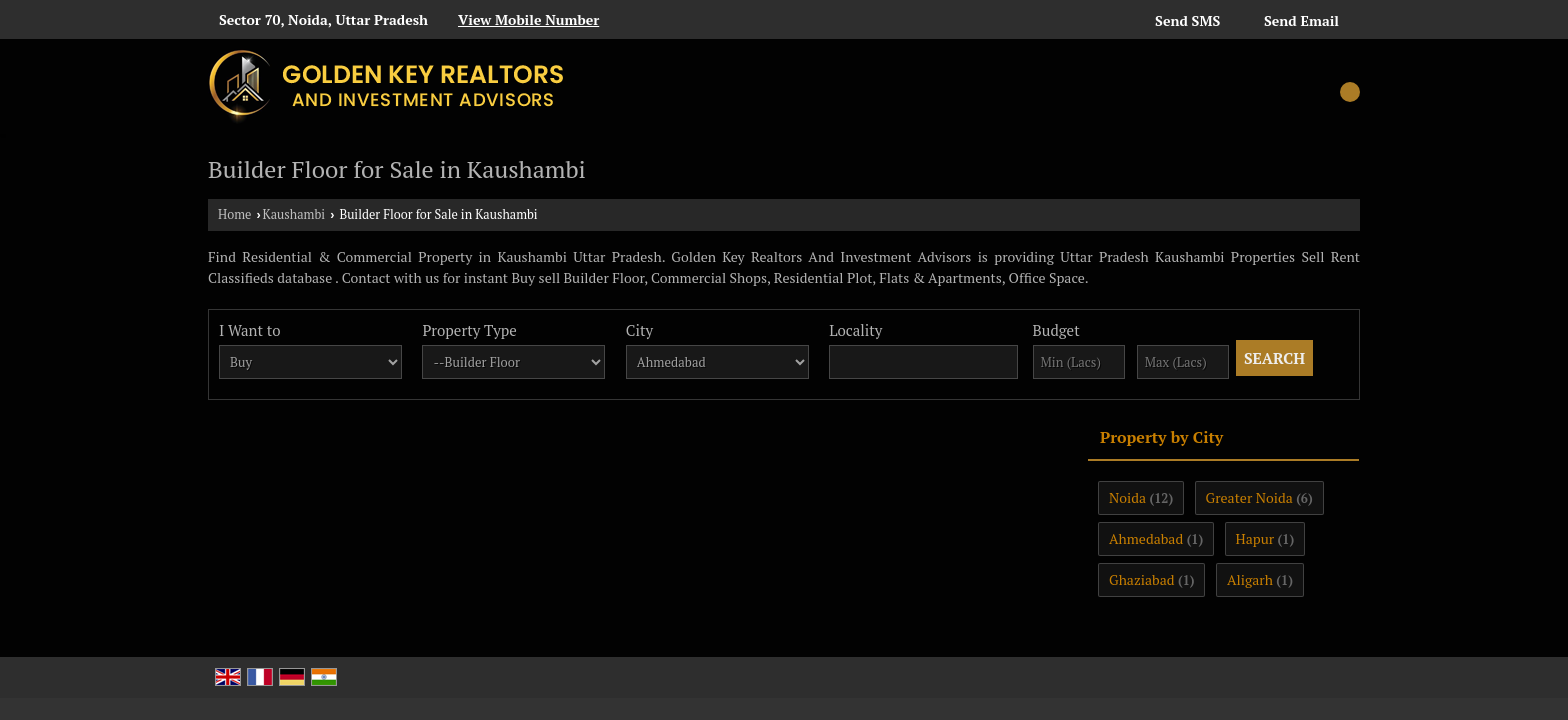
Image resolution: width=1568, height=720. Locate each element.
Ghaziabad (1142, 579)
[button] (528, 19)
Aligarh (1250, 579)
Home (234, 214)
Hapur (1255, 538)
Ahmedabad (1146, 538)
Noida (1127, 497)
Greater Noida (1249, 497)
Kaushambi (294, 214)
